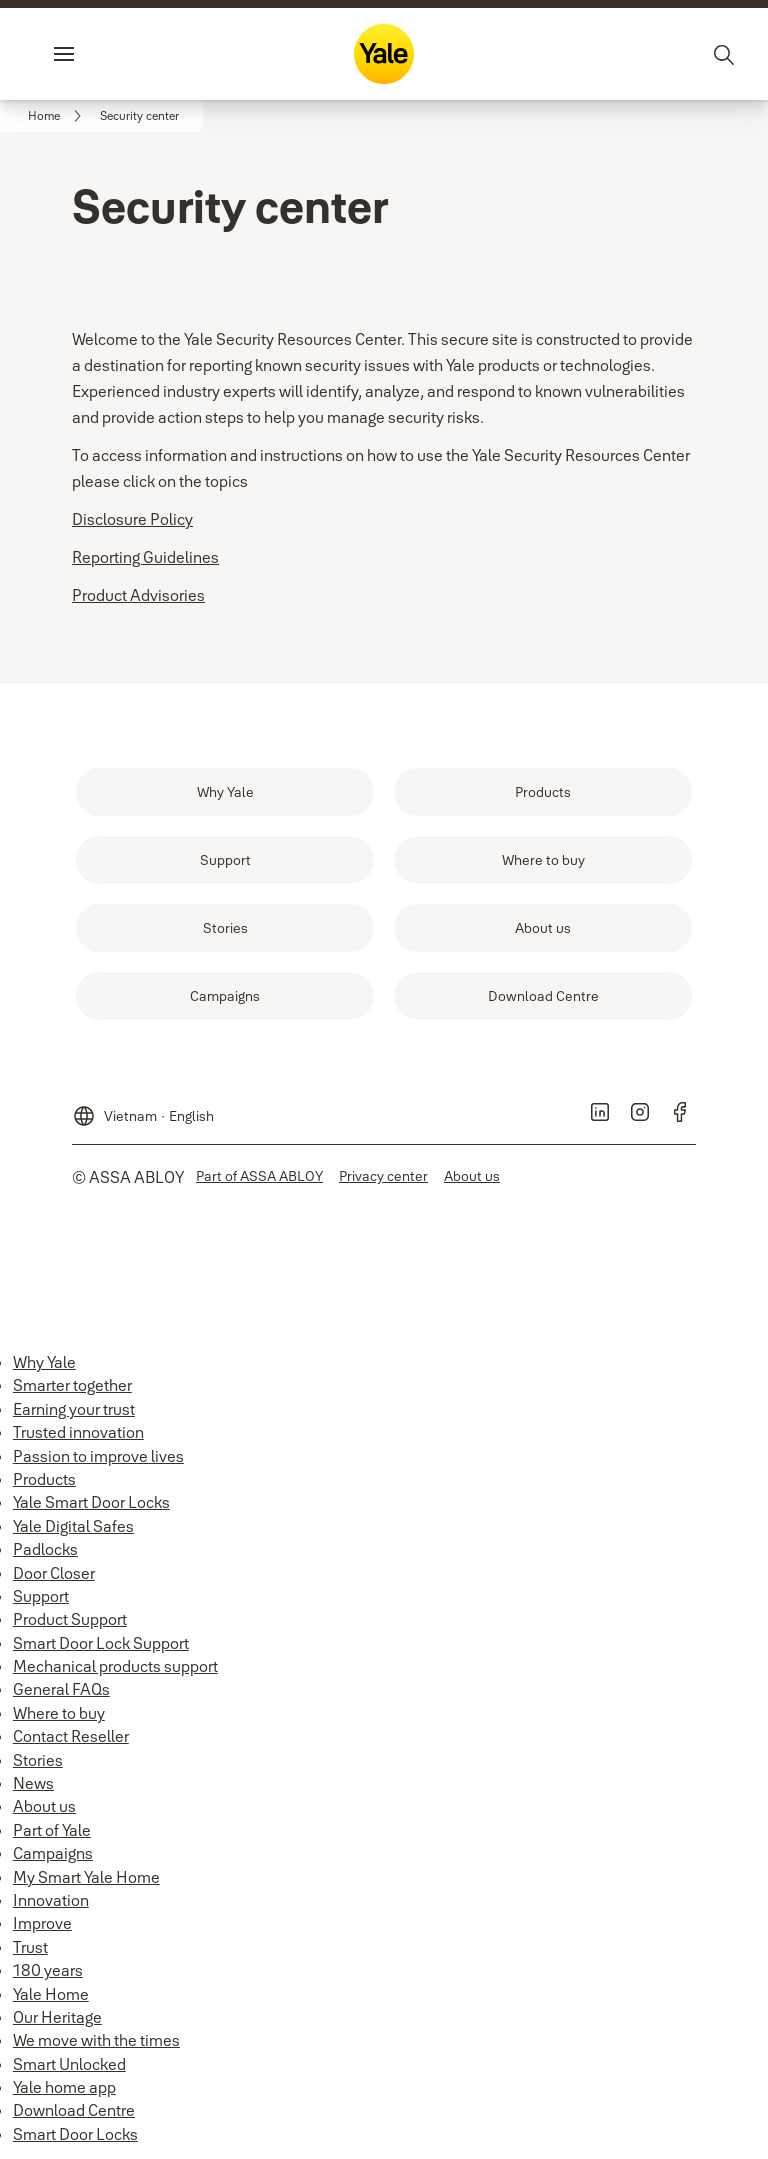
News (33, 1783)
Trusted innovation (78, 1432)
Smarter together (72, 1385)
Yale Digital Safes (73, 1526)
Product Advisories (138, 595)
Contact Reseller (71, 1736)
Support (41, 1596)
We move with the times (96, 2040)
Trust (30, 1947)
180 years (48, 1970)
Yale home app (64, 2087)
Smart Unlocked (69, 2064)
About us (44, 1806)
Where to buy (59, 1713)
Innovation (51, 1900)
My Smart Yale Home (86, 1877)
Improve (42, 1923)
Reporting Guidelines (145, 557)
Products (44, 1479)
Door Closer (54, 1573)
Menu (98, 54)
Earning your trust (74, 1409)
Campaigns (53, 1853)
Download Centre (74, 2110)
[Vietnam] (143, 1108)
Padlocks (45, 1549)
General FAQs (61, 1689)
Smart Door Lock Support (101, 1643)
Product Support (70, 1619)
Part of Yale (52, 1830)
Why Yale (44, 1362)
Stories (38, 1760)
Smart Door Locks (75, 2134)
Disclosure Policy (132, 519)
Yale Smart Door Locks (91, 1502)
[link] (58, 116)
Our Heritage (57, 2017)
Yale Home (51, 1994)
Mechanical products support (115, 1666)
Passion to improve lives (98, 1456)
